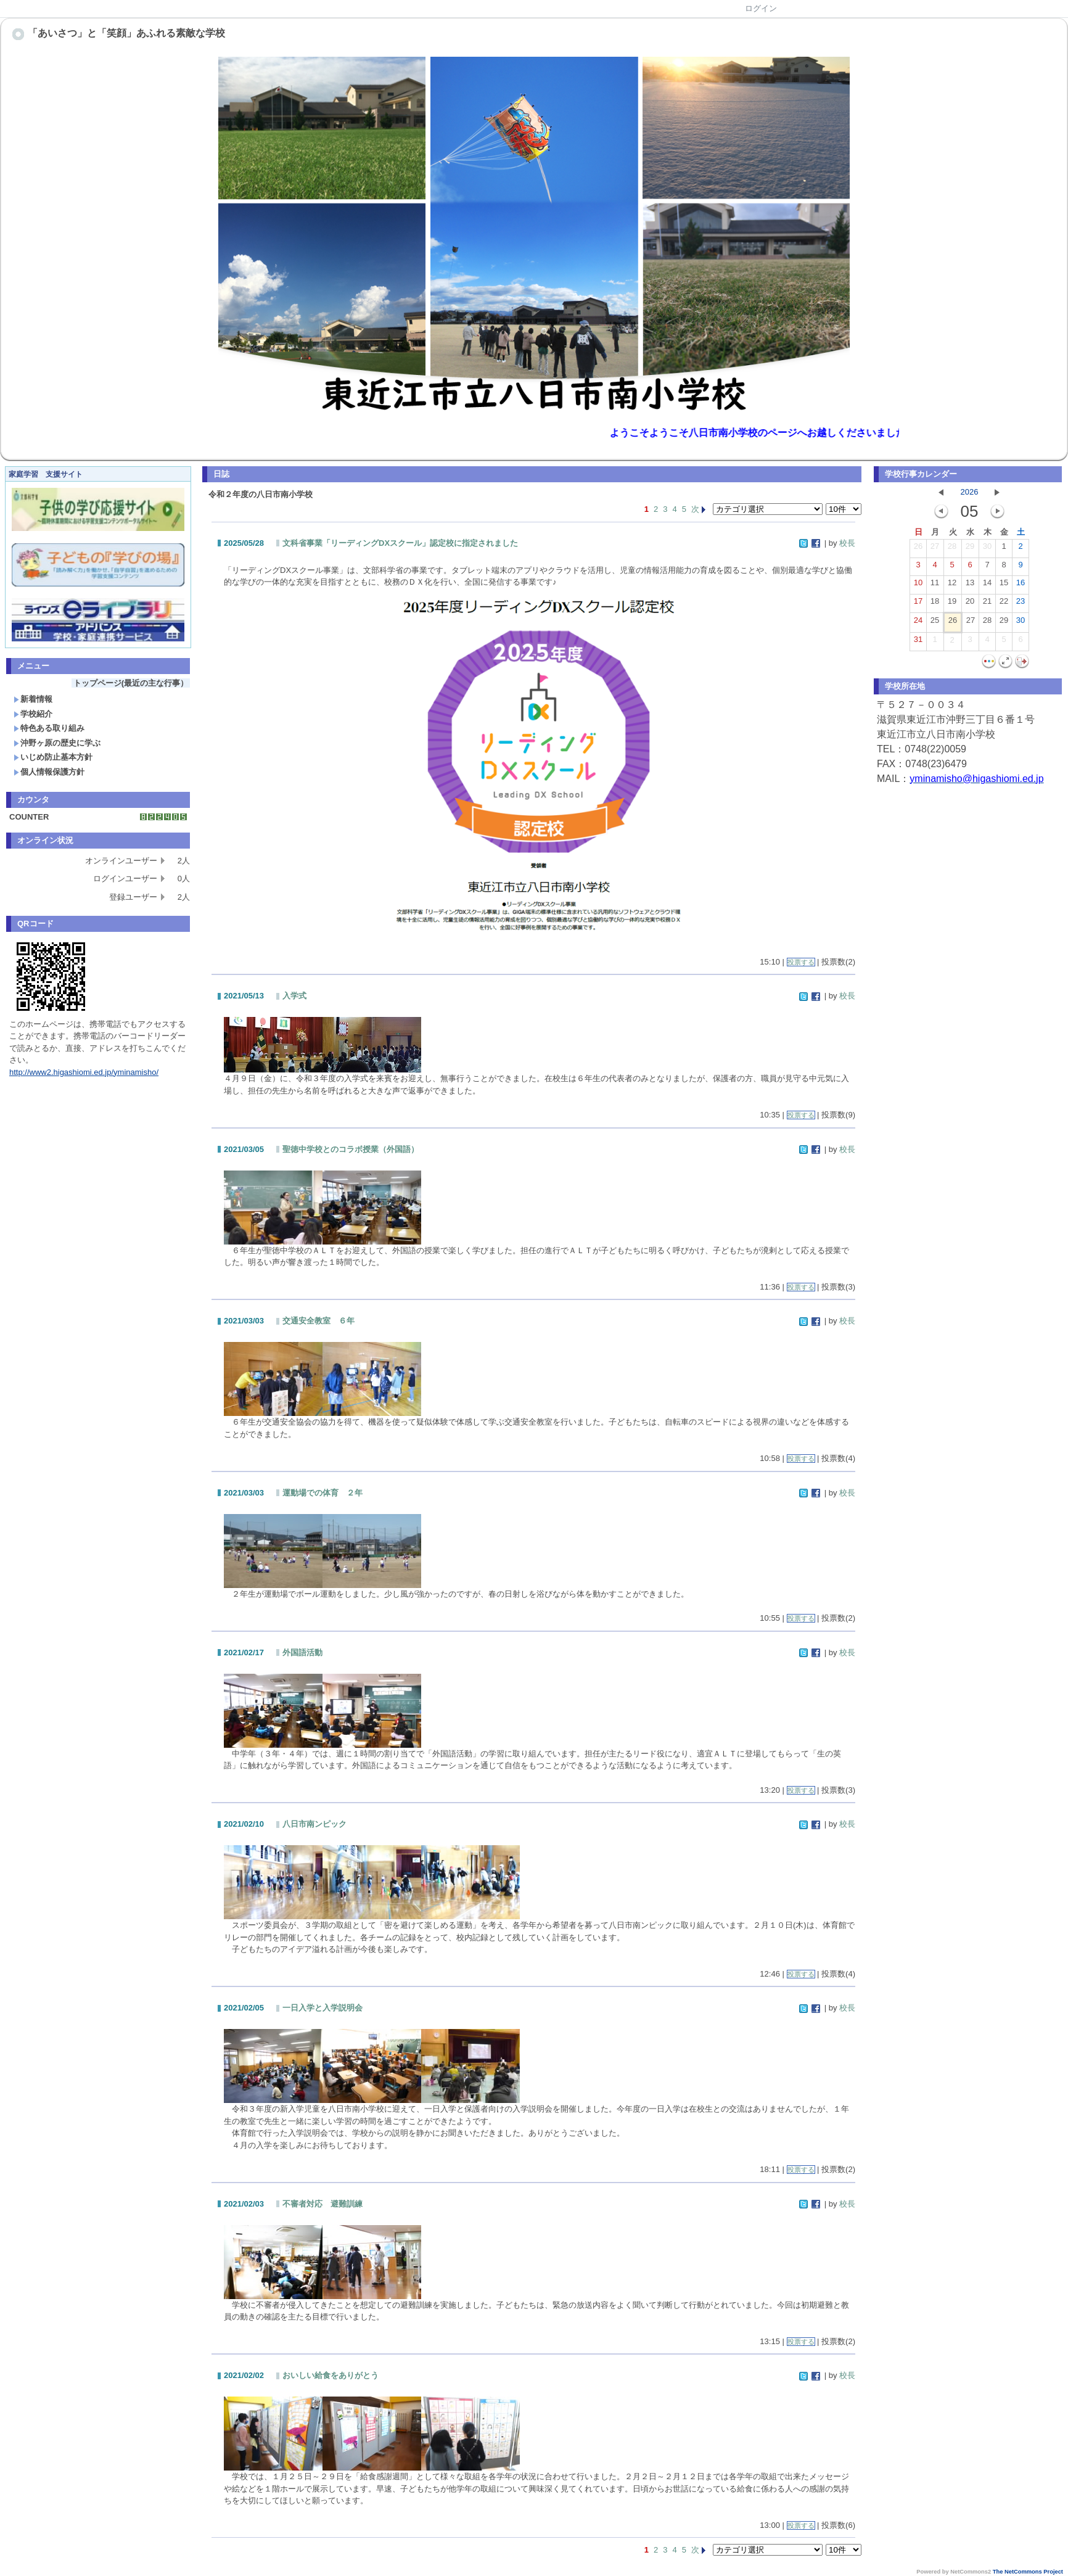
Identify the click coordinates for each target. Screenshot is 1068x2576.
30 (987, 548)
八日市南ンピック (314, 1824)
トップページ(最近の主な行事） (130, 683)
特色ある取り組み (49, 728)
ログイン (761, 8)
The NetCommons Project (1028, 2572)
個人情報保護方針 (49, 771)
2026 (970, 491)
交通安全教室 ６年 (318, 1320)
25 (934, 622)
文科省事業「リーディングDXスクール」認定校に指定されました (400, 543)
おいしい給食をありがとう (330, 2375)
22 (1004, 603)
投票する (801, 962)
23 (1020, 603)
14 (987, 585)
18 (934, 603)
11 (934, 585)
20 (970, 603)
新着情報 (33, 699)
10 (918, 585)
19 (952, 603)
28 (952, 548)
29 (970, 548)
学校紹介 (33, 713)
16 (1020, 585)
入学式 (294, 995)
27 (934, 548)
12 (952, 585)
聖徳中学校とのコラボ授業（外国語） (350, 1149)
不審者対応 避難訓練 (322, 2203)
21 (987, 603)
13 (970, 585)
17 (918, 603)
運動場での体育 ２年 (322, 1492)
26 (918, 548)
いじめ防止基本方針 (53, 757)
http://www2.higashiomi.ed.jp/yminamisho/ (83, 1072)
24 (918, 622)
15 (1004, 585)
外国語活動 (302, 1652)
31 (918, 642)
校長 (847, 543)
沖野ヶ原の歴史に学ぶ (57, 742)
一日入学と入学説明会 (322, 2007)
